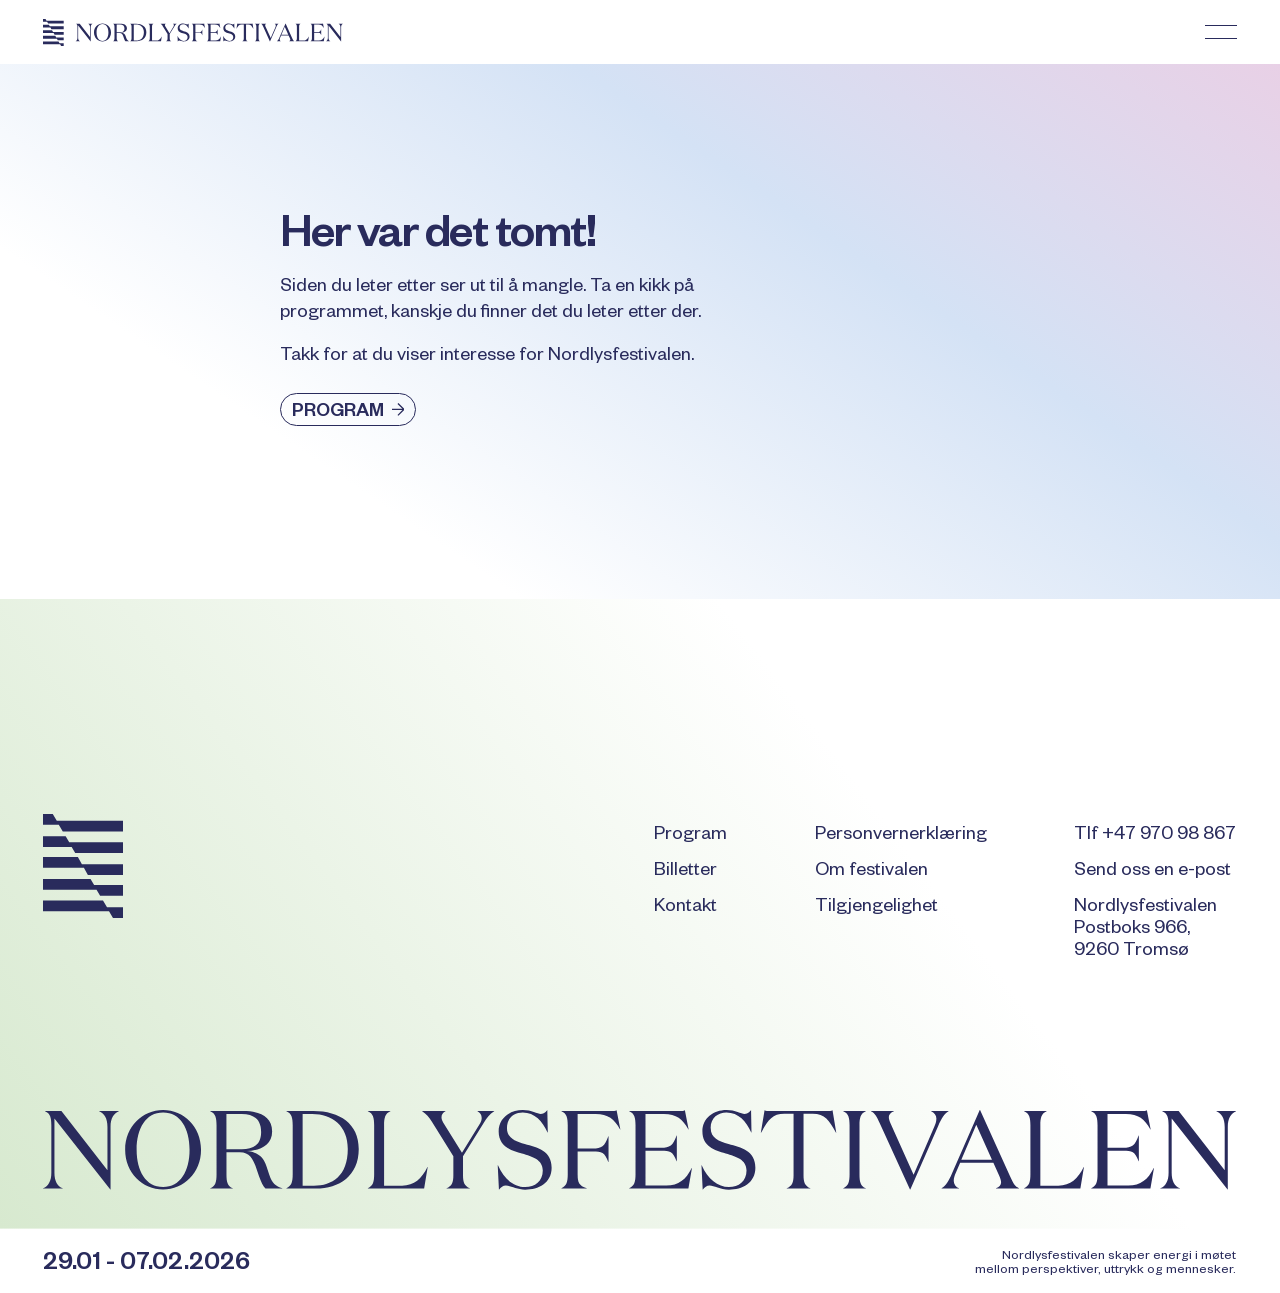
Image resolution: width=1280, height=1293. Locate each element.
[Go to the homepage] (83, 870)
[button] (1221, 32)
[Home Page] (193, 32)
